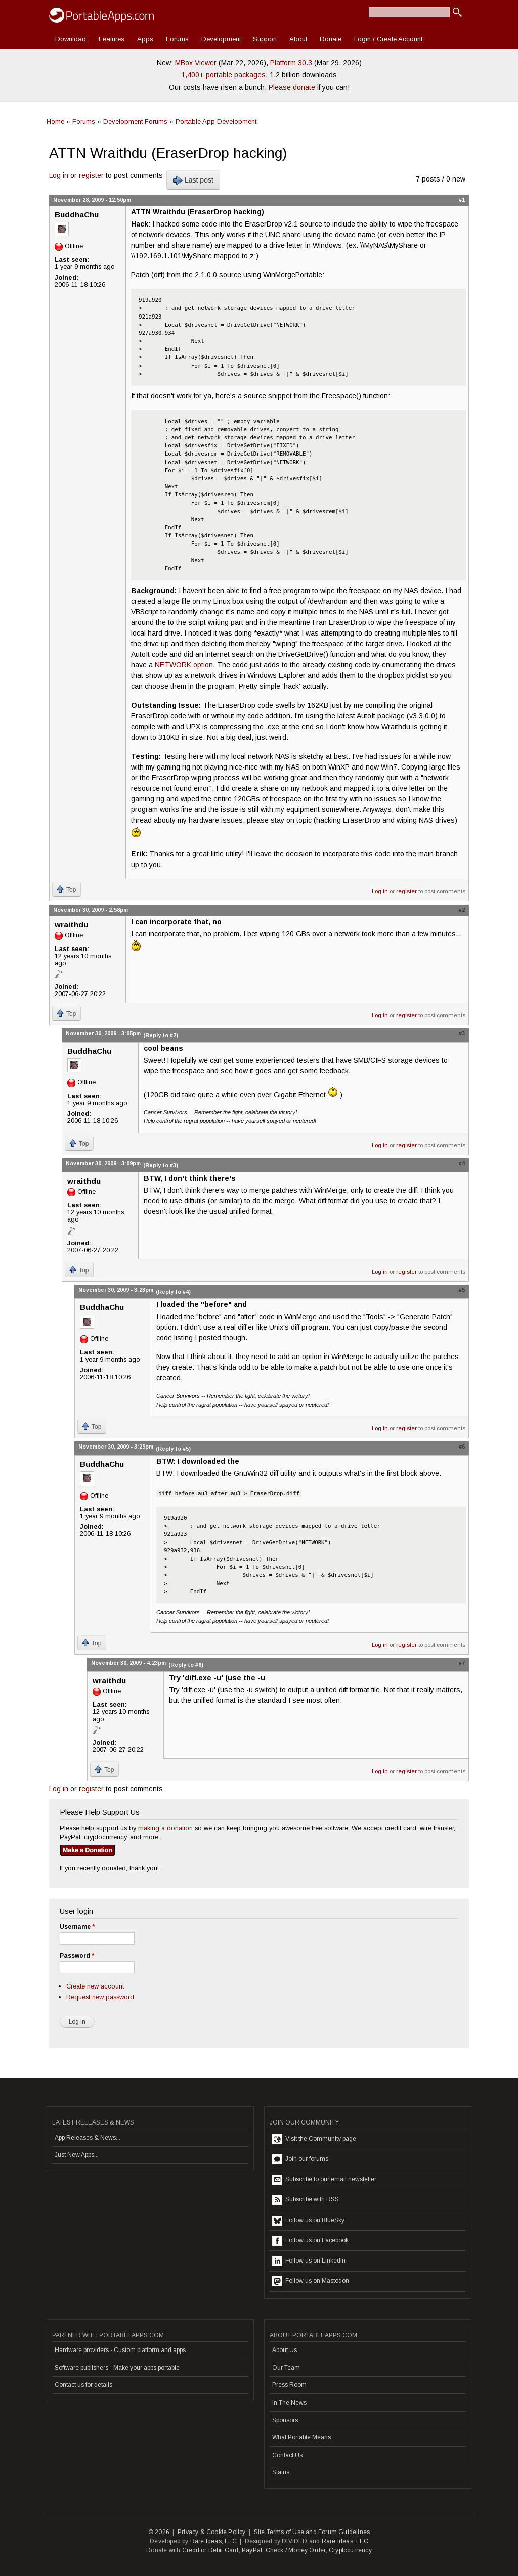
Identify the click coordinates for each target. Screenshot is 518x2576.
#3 (462, 1033)
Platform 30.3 (291, 63)
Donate (330, 39)
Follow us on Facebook (310, 2241)
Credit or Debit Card (210, 2550)
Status (280, 2472)
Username (77, 1926)
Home (55, 121)
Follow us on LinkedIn (309, 2261)
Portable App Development (216, 121)
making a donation (165, 1828)
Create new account (95, 1986)
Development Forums (135, 121)
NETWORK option (184, 665)
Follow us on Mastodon (310, 2281)
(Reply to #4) (173, 1292)
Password (77, 1955)
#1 (462, 200)
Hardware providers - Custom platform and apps (120, 2350)
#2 (462, 910)
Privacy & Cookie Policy (212, 2532)
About (298, 39)
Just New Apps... (77, 2154)
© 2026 (158, 2532)
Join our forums (300, 2159)
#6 (462, 1446)
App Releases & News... (87, 2137)
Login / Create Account (388, 39)
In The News (289, 2402)
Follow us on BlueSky (308, 2221)
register (91, 175)
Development (221, 39)
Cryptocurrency (350, 2550)
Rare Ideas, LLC (213, 2541)
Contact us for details (83, 2384)
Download (70, 39)
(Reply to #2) (160, 1035)
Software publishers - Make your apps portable (117, 2367)
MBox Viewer (196, 63)
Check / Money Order (296, 2550)
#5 (462, 1290)
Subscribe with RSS (305, 2200)
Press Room (289, 2384)
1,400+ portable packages (223, 75)
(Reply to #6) (185, 1665)
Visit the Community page (314, 2139)
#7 (462, 1663)
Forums (177, 39)
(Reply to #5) (173, 1448)
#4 (462, 1163)
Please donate (292, 87)
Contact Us (287, 2455)
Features (111, 39)
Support (265, 39)
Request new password (100, 1997)
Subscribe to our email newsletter (324, 2180)
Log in (58, 175)
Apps (145, 39)
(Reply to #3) (160, 1165)
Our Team (286, 2367)
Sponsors (285, 2420)
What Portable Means (301, 2437)
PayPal (252, 2550)
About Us (284, 2350)
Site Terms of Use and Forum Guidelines (312, 2532)
